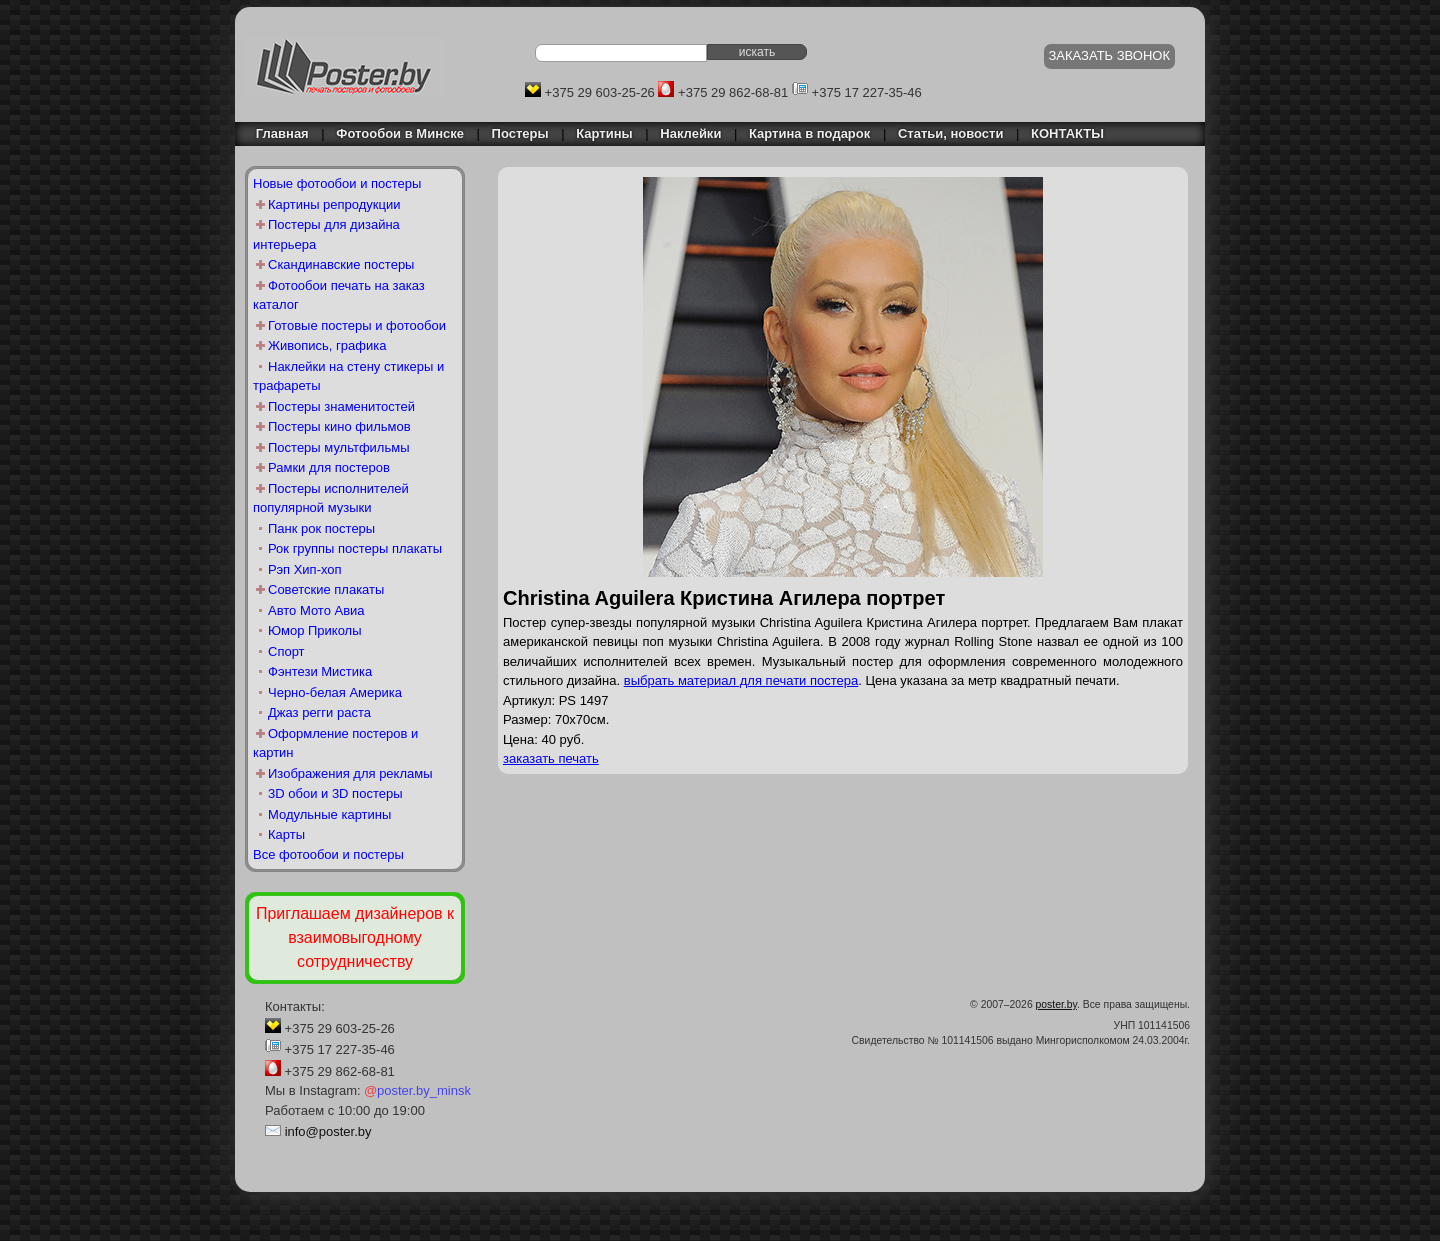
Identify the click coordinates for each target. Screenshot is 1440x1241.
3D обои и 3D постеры (335, 793)
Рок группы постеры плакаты (355, 548)
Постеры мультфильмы (339, 447)
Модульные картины (329, 814)
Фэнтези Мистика (320, 671)
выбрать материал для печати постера (741, 680)
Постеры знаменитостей (341, 406)
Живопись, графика (327, 345)
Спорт (286, 651)
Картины (604, 133)
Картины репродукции (334, 204)
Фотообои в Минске (400, 133)
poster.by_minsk (417, 1090)
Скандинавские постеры (341, 264)
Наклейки (690, 133)
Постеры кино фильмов (339, 426)
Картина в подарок (809, 133)
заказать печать (551, 758)
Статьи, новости (951, 133)
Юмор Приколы (315, 630)
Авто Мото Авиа (316, 610)
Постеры (520, 133)
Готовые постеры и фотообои (357, 325)
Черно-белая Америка (335, 692)
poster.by (1056, 1004)
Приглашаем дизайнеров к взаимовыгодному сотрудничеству (355, 937)
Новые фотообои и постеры (337, 183)
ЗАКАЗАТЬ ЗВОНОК (1110, 55)
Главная (277, 133)
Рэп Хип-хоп (305, 569)
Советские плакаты (326, 589)
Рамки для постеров (329, 467)
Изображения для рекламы (350, 773)
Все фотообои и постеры (328, 854)
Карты (286, 834)
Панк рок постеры (321, 528)
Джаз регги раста (319, 712)
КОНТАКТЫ (1067, 133)
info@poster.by (328, 1131)
